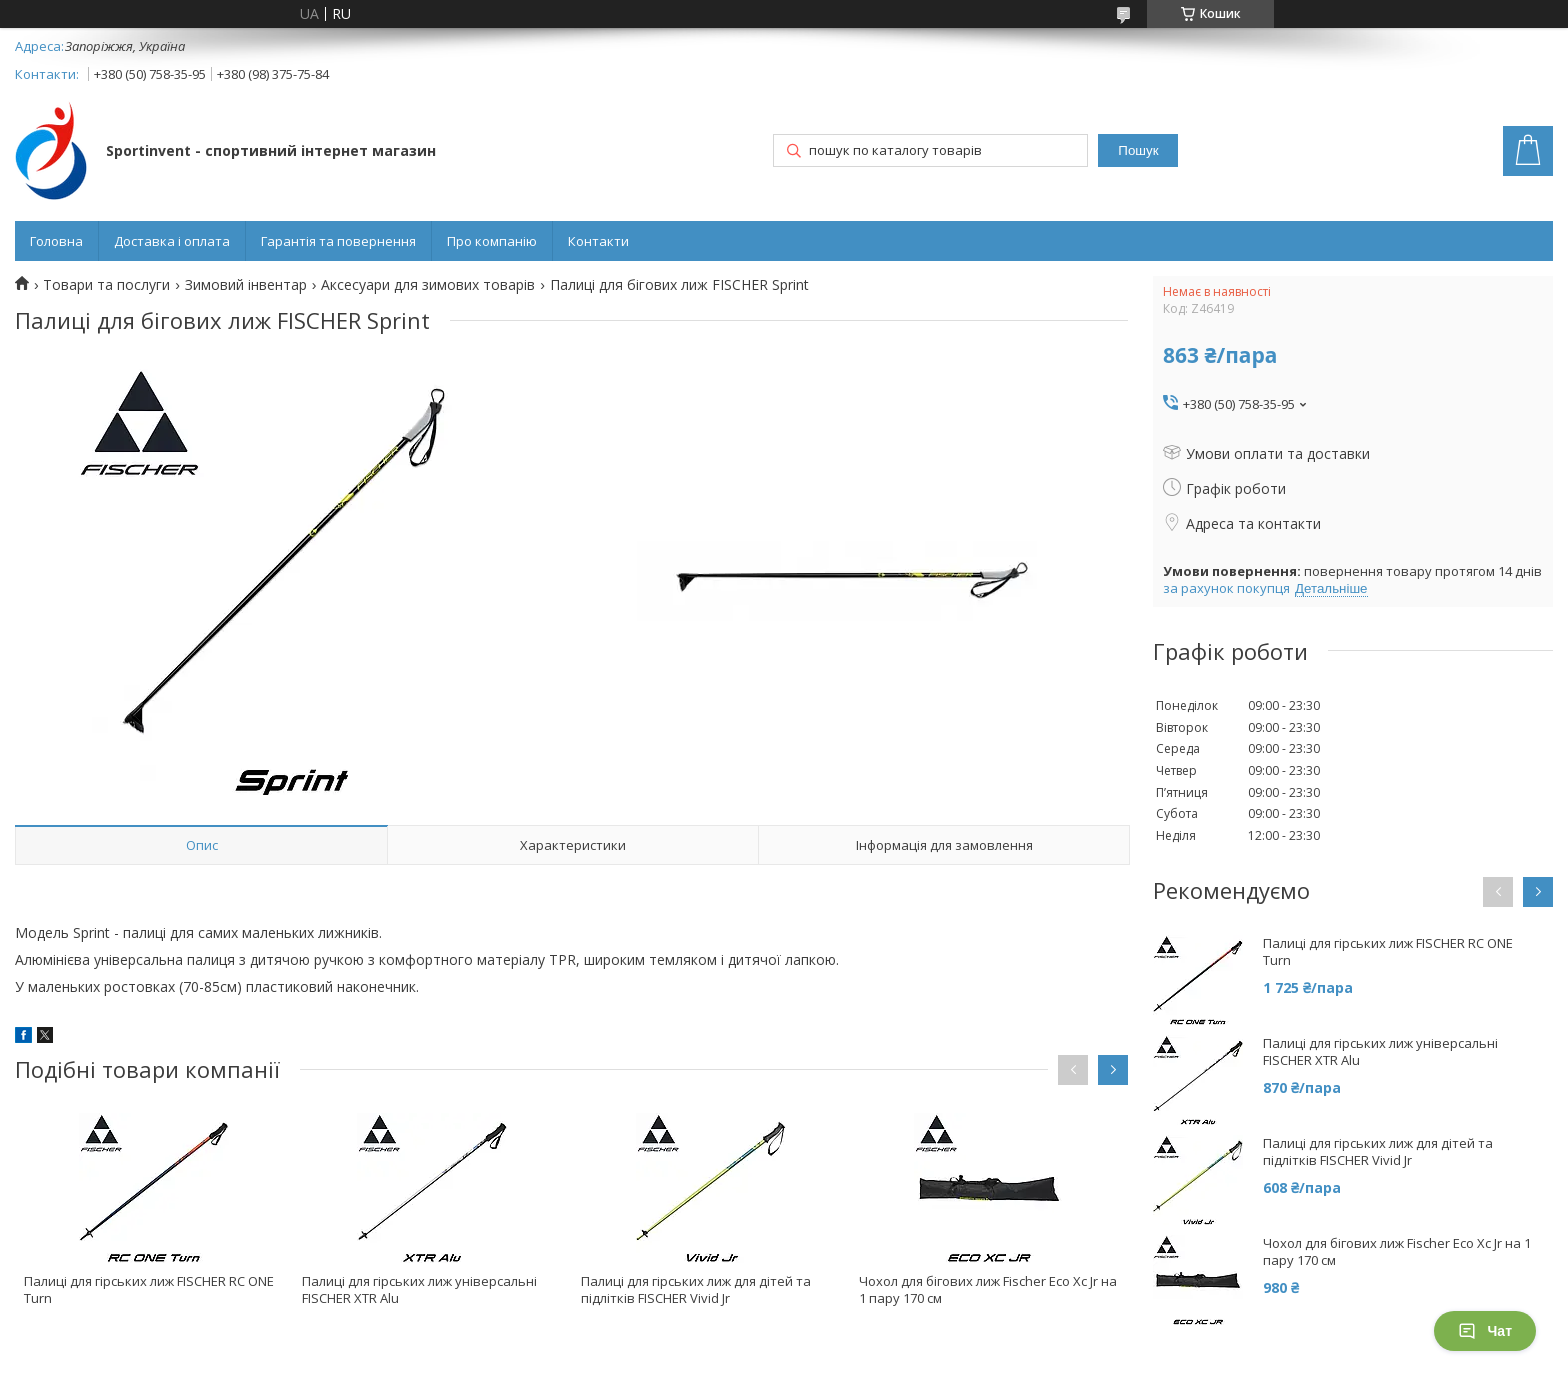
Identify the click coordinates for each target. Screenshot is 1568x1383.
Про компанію (492, 241)
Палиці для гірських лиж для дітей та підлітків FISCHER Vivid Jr (696, 1289)
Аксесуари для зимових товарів (428, 285)
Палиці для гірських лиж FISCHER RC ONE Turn (149, 1289)
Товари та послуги (106, 285)
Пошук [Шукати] (1138, 150)
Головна (56, 241)
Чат (1485, 1331)
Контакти (598, 241)
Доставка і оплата (172, 241)
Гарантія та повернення (338, 241)
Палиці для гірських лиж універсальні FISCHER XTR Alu (419, 1289)
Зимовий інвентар (246, 285)
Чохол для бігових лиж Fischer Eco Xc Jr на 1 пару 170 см (988, 1289)
